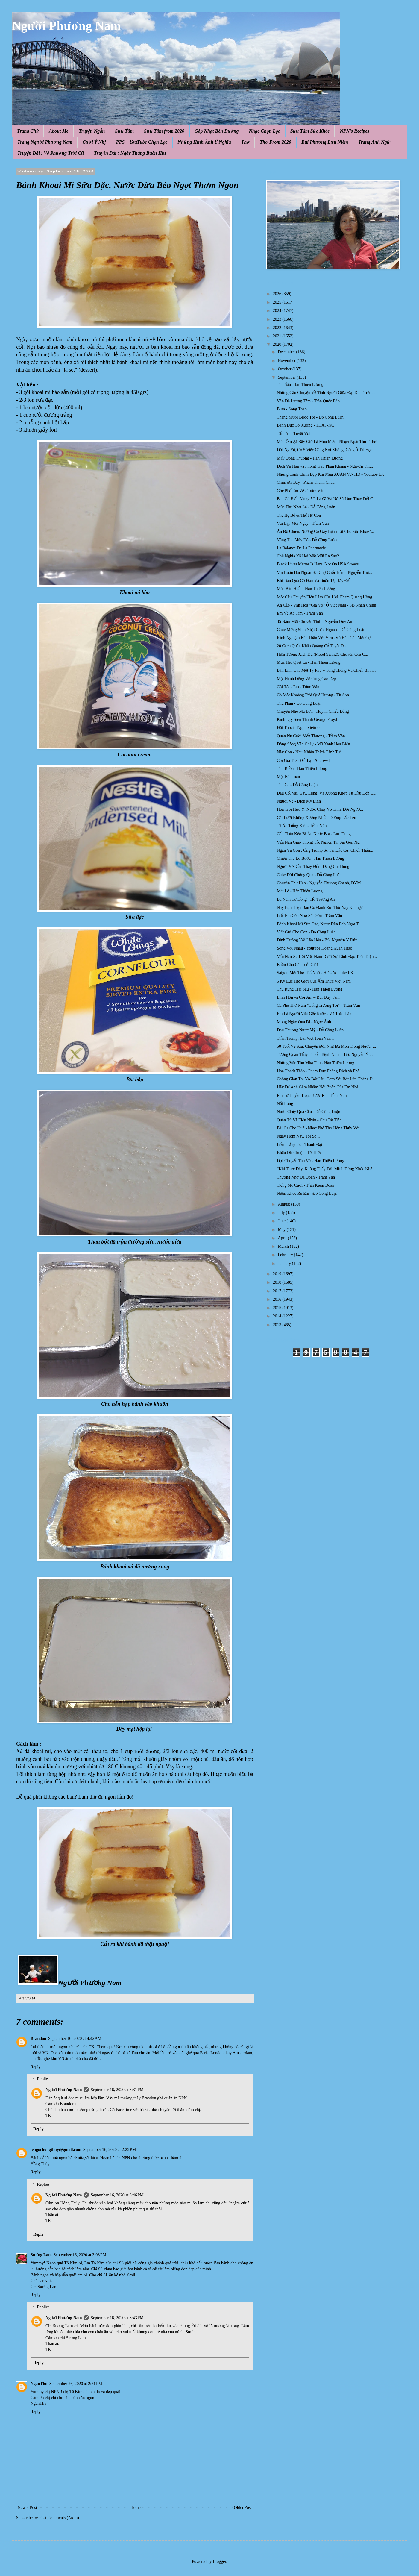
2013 (278, 1325)
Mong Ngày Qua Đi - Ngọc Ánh (304, 1022)
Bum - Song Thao (292, 409)
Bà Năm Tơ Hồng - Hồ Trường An (306, 899)
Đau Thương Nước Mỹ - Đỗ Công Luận (310, 1030)
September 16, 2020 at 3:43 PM (117, 2318)
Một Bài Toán (288, 776)
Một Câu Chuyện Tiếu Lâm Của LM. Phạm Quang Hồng (324, 597)
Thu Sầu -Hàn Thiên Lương (300, 384)
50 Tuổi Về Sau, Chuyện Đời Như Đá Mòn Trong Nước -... (326, 1046)
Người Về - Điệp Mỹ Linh (299, 801)
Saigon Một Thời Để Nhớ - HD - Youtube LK (315, 973)
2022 (278, 327)
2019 (278, 1274)
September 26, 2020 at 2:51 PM (75, 2383)
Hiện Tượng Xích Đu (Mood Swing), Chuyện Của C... (322, 654)
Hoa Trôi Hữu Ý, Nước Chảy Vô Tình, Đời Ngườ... (320, 809)
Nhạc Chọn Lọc (264, 131)
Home (135, 2507)
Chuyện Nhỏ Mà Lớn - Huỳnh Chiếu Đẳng (313, 711)
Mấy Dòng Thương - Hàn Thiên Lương (310, 458)
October (285, 369)
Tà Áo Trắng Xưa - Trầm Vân (302, 826)
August (284, 1204)
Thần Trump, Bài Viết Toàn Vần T (305, 1038)
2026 (278, 294)
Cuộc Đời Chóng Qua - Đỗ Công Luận (309, 875)
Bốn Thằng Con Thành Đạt (299, 1144)
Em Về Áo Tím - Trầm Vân (300, 613)
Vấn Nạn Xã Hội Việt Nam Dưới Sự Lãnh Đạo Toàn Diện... (327, 956)
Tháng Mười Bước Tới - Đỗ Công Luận (310, 417)
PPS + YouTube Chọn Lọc (142, 142)
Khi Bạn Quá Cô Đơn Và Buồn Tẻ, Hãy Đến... (316, 580)
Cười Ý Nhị (94, 142)
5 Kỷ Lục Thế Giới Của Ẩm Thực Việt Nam (314, 981)
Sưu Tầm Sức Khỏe (310, 131)
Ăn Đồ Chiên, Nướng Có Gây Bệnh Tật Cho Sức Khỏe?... (325, 531)
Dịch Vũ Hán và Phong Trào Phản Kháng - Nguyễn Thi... (325, 466)
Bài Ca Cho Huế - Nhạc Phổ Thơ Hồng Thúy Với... (320, 1128)
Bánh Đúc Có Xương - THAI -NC (305, 425)
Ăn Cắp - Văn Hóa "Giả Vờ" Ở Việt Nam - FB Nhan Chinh (326, 605)
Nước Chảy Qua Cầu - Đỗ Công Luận (308, 1111)
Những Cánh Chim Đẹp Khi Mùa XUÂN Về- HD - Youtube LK (330, 474)
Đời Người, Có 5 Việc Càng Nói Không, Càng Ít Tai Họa (324, 450)
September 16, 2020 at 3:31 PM (117, 2089)
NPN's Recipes (354, 131)
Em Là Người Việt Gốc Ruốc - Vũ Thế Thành (315, 1014)
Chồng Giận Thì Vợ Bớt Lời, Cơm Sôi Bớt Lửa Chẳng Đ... (326, 1079)
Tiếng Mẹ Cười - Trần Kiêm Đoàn (305, 1185)
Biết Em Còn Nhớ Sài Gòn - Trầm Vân (309, 915)
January (285, 1263)
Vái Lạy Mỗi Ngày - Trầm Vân (303, 523)
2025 (278, 302)
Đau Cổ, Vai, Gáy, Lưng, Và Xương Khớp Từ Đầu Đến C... (326, 793)
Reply (35, 2067)
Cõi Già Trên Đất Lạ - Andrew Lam (307, 760)
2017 (278, 1291)
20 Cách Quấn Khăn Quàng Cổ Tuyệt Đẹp (312, 646)
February (286, 1255)
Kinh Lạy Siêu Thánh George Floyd (307, 719)
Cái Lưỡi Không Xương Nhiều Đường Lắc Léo (316, 817)
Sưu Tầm (124, 131)
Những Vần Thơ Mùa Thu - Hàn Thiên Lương (315, 1063)
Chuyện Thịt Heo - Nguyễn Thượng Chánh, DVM (319, 883)
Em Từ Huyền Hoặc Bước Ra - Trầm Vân (312, 1095)
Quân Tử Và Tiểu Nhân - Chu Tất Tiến (309, 1120)
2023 (278, 319)
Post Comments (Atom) (59, 2518)
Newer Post (27, 2507)
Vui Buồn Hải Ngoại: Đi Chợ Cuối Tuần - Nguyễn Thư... (324, 572)
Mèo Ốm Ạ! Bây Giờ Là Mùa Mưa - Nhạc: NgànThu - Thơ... (328, 441)
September (287, 377)
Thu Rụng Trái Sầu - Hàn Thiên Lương (309, 989)
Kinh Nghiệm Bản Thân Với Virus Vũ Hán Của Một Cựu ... (327, 638)
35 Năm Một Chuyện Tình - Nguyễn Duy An (314, 621)
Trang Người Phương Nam (44, 142)
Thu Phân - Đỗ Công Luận (299, 703)
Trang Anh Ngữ (374, 142)
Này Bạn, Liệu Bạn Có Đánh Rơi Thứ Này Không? (320, 907)
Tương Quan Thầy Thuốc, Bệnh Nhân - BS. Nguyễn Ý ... (325, 1054)
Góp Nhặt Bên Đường (217, 131)
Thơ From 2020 (275, 142)
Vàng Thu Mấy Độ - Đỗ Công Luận (307, 540)
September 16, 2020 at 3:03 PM (80, 2255)
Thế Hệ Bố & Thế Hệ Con (299, 515)
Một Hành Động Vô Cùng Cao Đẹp (306, 679)
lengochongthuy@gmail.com (56, 2149)
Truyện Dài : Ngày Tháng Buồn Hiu (130, 153)
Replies (43, 2079)
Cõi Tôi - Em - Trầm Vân (298, 687)
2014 (278, 1316)
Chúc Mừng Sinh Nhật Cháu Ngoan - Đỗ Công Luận (321, 629)
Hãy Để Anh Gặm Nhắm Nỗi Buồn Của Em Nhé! (318, 1087)
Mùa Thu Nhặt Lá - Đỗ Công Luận (306, 507)
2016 (278, 1299)
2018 (278, 1282)
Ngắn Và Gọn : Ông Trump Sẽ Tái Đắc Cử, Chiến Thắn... (325, 850)
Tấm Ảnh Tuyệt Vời (294, 433)
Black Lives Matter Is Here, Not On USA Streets (318, 564)
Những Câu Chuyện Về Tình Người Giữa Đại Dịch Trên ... (326, 392)
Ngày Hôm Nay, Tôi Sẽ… (298, 1136)
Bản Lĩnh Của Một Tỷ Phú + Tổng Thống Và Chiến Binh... (326, 670)
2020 (278, 344)
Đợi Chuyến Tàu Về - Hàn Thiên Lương (310, 1161)
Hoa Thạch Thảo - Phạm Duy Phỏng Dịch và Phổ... (320, 1071)
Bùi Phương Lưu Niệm (324, 142)
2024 (278, 310)
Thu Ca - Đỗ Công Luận (297, 785)
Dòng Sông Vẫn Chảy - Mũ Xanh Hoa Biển (313, 744)
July (282, 1212)
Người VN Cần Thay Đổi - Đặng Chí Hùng (313, 866)
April (283, 1238)
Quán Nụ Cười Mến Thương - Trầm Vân (311, 736)
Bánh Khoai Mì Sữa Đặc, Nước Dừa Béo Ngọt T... (319, 924)
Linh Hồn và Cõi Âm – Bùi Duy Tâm (308, 997)
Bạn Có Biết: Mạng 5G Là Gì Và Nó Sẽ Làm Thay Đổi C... (326, 499)
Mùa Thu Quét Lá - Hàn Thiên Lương (309, 662)
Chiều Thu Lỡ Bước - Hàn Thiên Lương (310, 858)
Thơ (245, 142)
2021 (278, 336)
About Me (58, 131)
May (282, 1229)
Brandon (38, 2038)
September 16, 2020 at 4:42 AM (74, 2038)
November (287, 360)
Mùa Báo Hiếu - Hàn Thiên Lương (306, 588)
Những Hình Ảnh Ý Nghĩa (204, 142)
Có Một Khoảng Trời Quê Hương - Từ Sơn (313, 695)
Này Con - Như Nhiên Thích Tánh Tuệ (309, 752)
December (287, 352)
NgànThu (39, 2383)
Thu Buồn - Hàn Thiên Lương (302, 768)
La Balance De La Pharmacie (301, 548)
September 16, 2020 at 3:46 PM (117, 2195)
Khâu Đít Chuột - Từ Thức (299, 1152)
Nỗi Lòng (285, 1103)
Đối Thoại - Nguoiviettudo (299, 727)
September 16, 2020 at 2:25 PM (109, 2149)
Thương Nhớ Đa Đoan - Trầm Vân (306, 1177)
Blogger (219, 2561)
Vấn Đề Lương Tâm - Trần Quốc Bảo (308, 401)
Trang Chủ (28, 131)
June (282, 1221)
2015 (278, 1308)
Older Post (243, 2507)
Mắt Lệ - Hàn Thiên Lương (300, 891)
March (284, 1246)
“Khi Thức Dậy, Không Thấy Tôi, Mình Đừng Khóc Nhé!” (326, 1169)
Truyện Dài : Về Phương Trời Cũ (50, 153)
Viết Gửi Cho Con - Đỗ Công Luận (306, 932)
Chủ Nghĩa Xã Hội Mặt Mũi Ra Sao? (308, 556)
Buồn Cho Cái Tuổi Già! (297, 964)
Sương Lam (41, 2255)
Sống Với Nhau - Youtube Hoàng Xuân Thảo (314, 948)
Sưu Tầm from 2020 (164, 131)
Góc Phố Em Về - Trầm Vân (300, 491)
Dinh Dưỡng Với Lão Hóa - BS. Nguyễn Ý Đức (317, 940)
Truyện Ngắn (92, 131)
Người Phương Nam (66, 26)
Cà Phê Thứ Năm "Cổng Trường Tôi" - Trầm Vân (318, 1005)
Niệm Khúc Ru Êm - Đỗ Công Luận (307, 1193)
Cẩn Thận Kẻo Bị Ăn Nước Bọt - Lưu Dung (314, 834)
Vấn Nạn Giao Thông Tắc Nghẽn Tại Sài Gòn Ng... (319, 842)
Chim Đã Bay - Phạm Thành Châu (306, 482)
